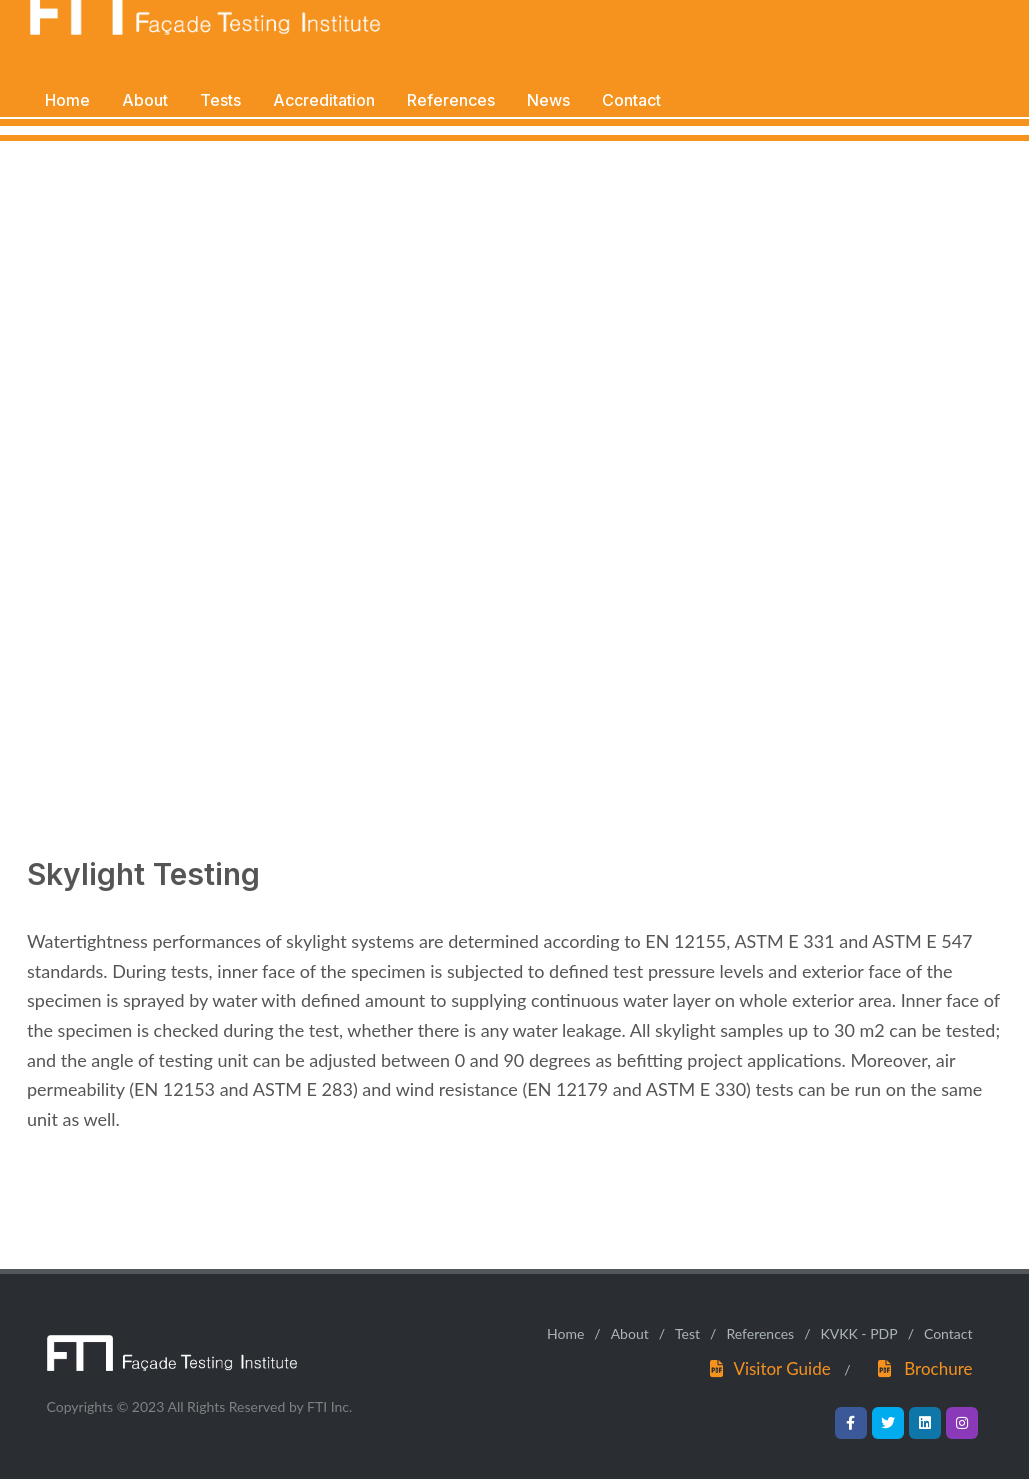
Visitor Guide (781, 1368)
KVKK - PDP (858, 1333)
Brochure (938, 1368)
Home (565, 1333)
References (760, 1333)
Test (687, 1333)
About (630, 1333)
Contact (948, 1333)
